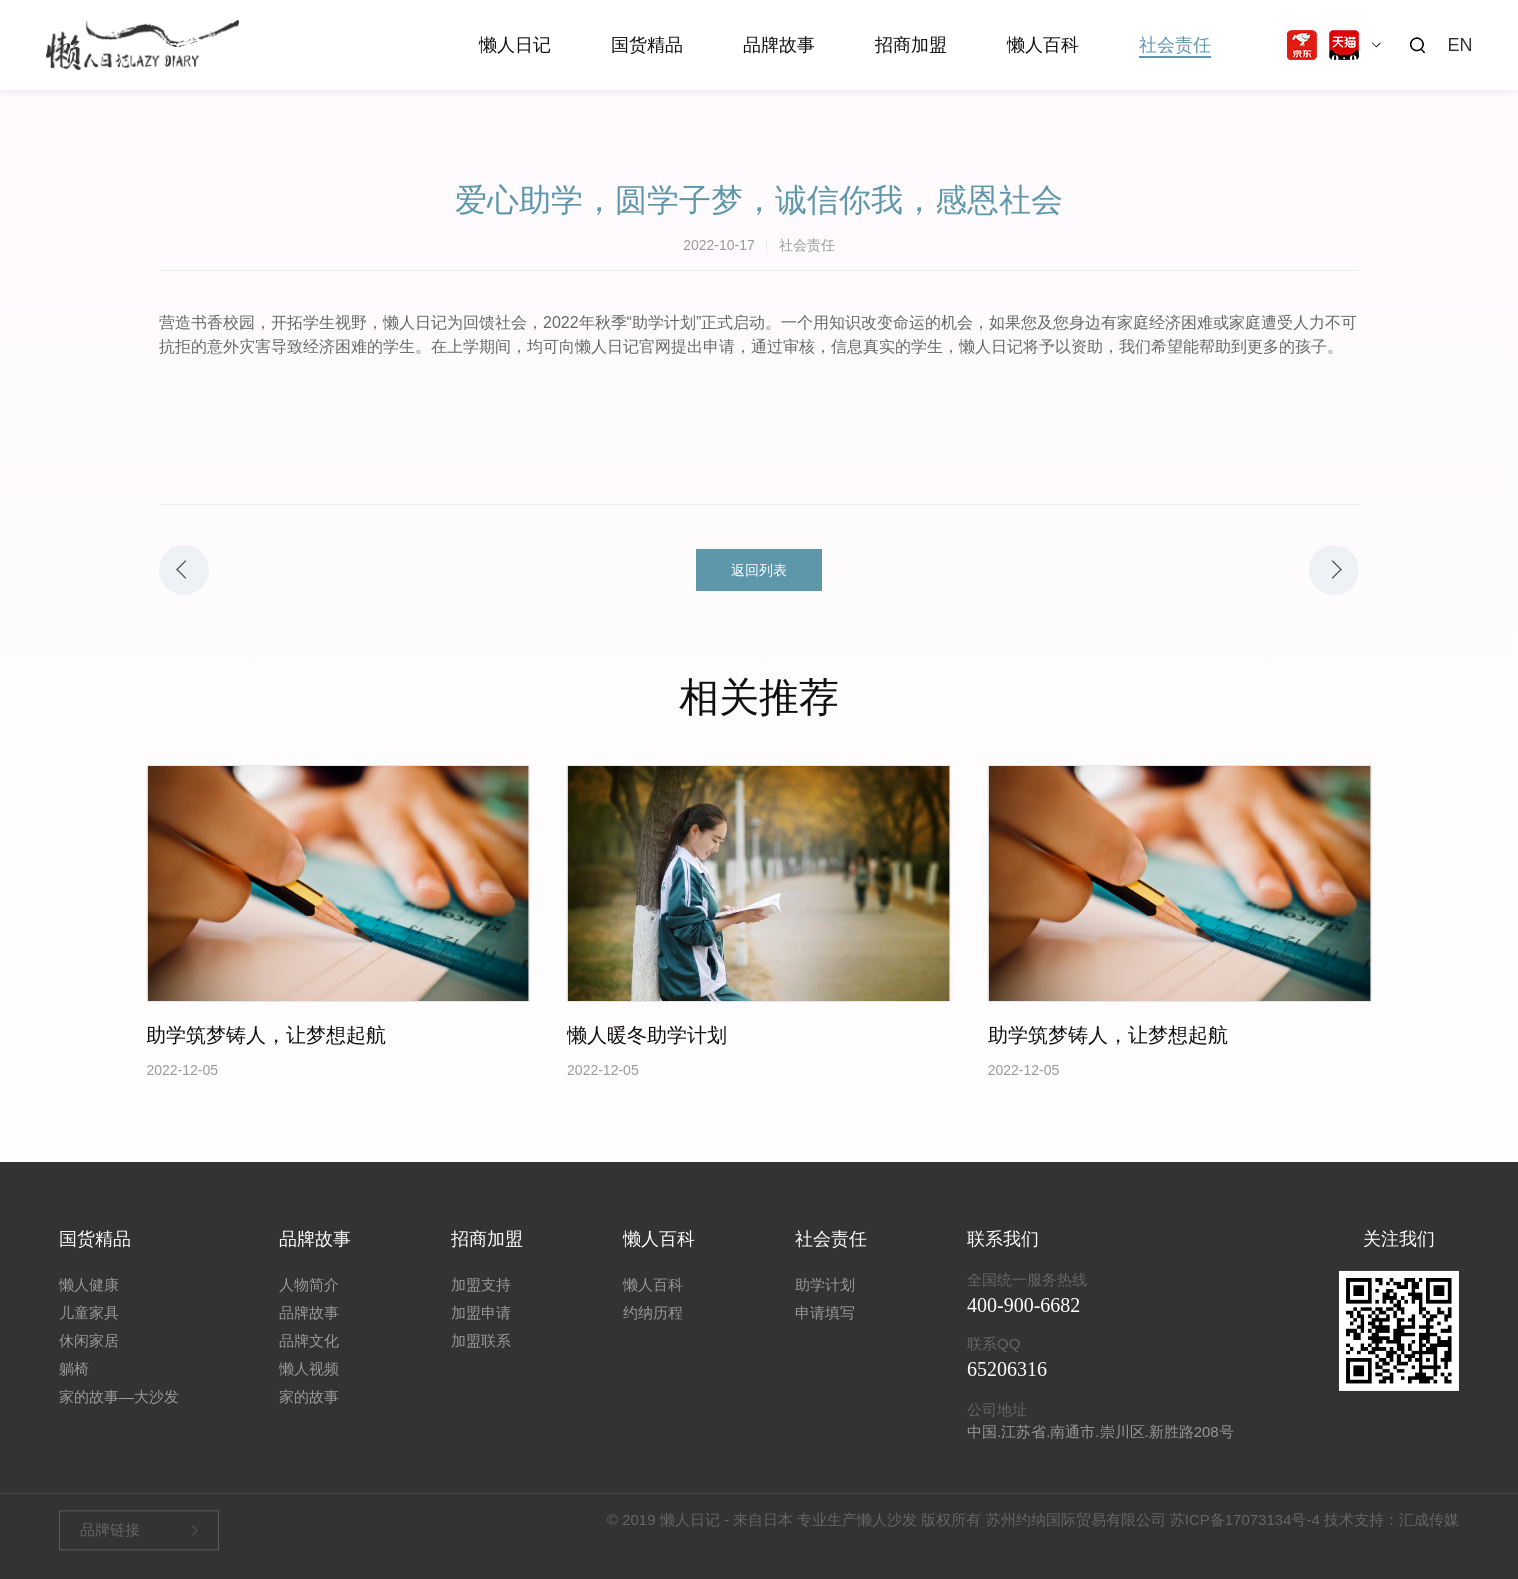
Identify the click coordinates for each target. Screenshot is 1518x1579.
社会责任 (1175, 45)
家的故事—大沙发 (119, 1412)
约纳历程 (653, 1328)
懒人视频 (309, 1384)
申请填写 (825, 1328)
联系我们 (1003, 1255)
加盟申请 (481, 1328)
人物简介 (309, 1300)
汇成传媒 (1429, 1524)
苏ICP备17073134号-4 (1245, 1524)
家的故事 (309, 1412)
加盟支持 (481, 1300)
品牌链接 (110, 1534)
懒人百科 (1043, 45)
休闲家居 (89, 1356)
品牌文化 (309, 1356)
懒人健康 (89, 1300)
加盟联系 (481, 1356)
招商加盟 (911, 45)
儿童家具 (89, 1328)
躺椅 (74, 1384)
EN (1459, 45)
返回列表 (759, 570)
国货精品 (647, 45)
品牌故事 (779, 45)
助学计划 (825, 1300)
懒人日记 (515, 45)
